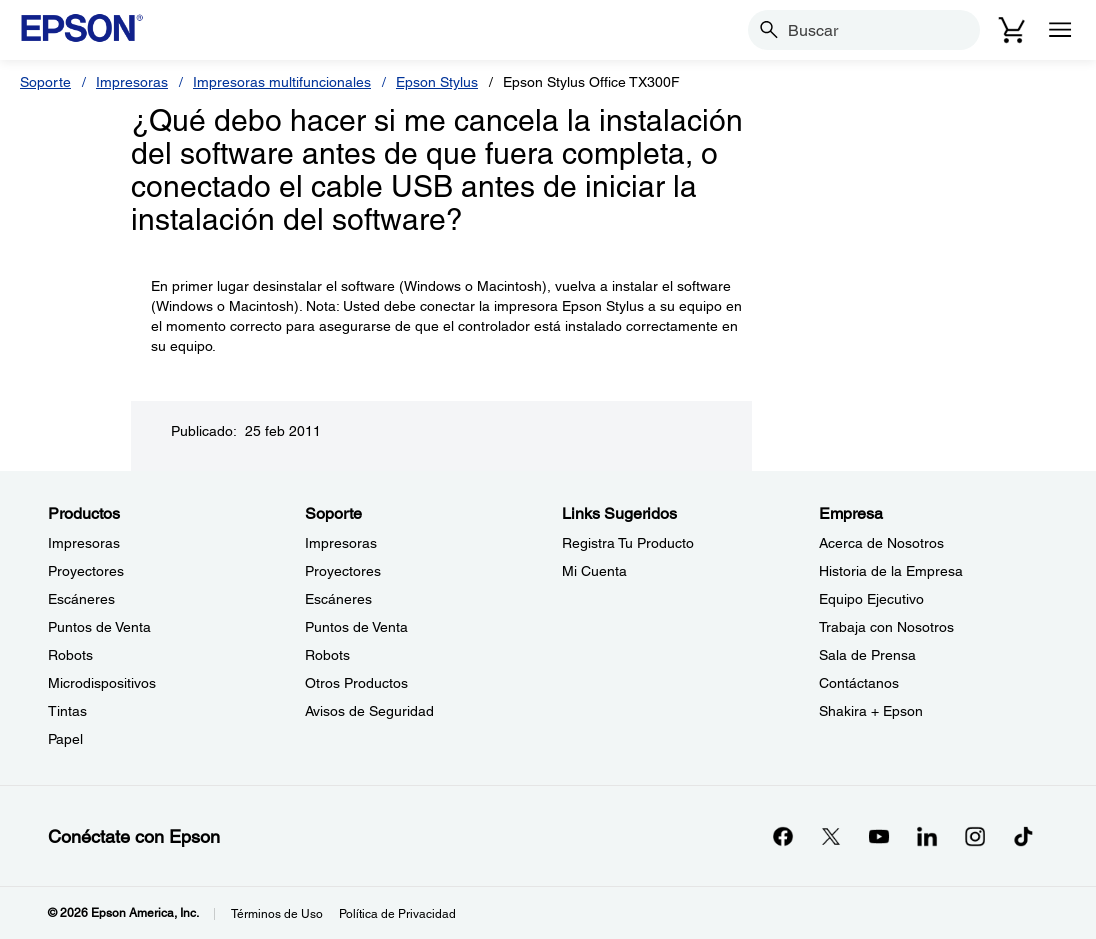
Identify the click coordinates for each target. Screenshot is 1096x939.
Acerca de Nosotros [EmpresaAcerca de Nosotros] (881, 543)
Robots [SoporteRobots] (327, 655)
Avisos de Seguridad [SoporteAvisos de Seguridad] (369, 711)
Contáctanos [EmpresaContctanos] (859, 683)
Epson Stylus (437, 82)
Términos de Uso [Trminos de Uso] (277, 914)
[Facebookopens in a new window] (783, 836)
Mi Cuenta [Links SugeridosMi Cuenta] (594, 571)
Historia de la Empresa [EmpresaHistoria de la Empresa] (891, 571)
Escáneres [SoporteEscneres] (338, 599)
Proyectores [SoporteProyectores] (343, 571)
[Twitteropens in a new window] (831, 836)
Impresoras (132, 82)
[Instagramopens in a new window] (975, 836)
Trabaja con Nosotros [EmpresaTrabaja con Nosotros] (886, 627)
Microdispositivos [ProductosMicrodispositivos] (102, 683)
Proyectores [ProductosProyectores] (86, 571)
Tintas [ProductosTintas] (67, 711)
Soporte (45, 82)
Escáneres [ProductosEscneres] (81, 599)
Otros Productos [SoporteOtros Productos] (356, 683)
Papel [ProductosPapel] (65, 739)
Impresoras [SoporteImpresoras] (341, 543)
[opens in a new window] (1023, 836)
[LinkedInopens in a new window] (927, 836)
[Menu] (1060, 30)
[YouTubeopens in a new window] (879, 836)
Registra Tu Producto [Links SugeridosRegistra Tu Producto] (628, 543)
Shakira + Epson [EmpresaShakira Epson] (871, 711)
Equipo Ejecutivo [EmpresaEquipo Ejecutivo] (871, 599)
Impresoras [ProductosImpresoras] (84, 543)
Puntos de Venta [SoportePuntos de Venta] (356, 627)
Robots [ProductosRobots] (70, 655)
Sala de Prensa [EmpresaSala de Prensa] (867, 655)
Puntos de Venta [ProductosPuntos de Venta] (99, 627)
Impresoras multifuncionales (282, 82)
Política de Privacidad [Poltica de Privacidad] (397, 914)
